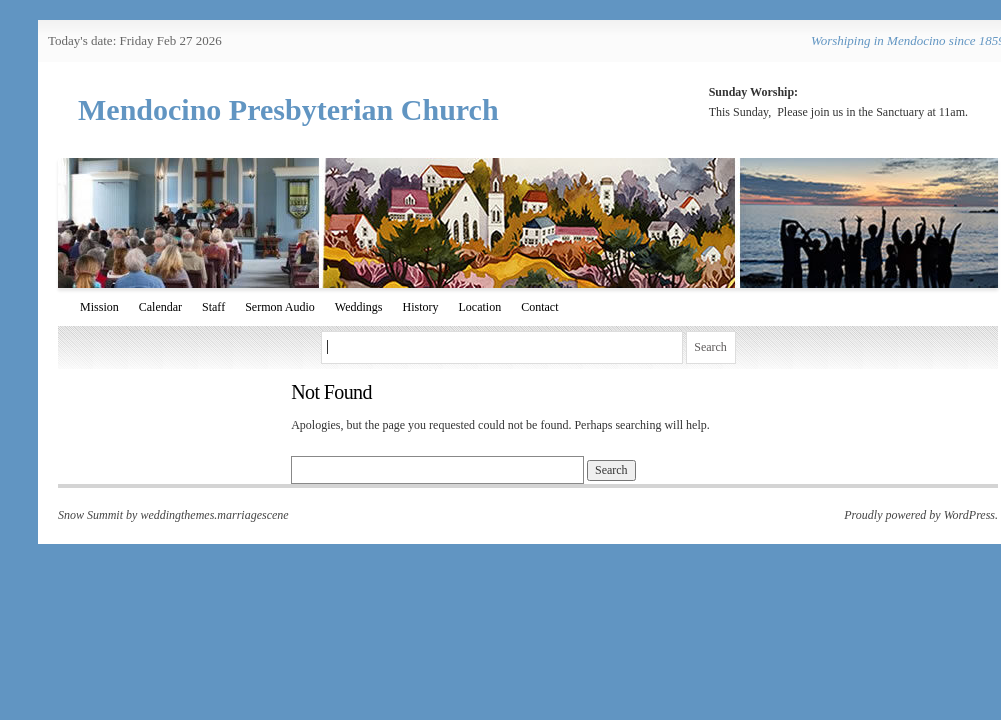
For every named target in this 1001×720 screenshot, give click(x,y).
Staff (213, 307)
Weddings (359, 307)
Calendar (160, 307)
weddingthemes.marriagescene (214, 515)
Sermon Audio (280, 307)
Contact (539, 307)
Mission (99, 307)
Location (480, 307)
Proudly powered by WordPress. (921, 515)
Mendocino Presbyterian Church (288, 109)
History (421, 307)
